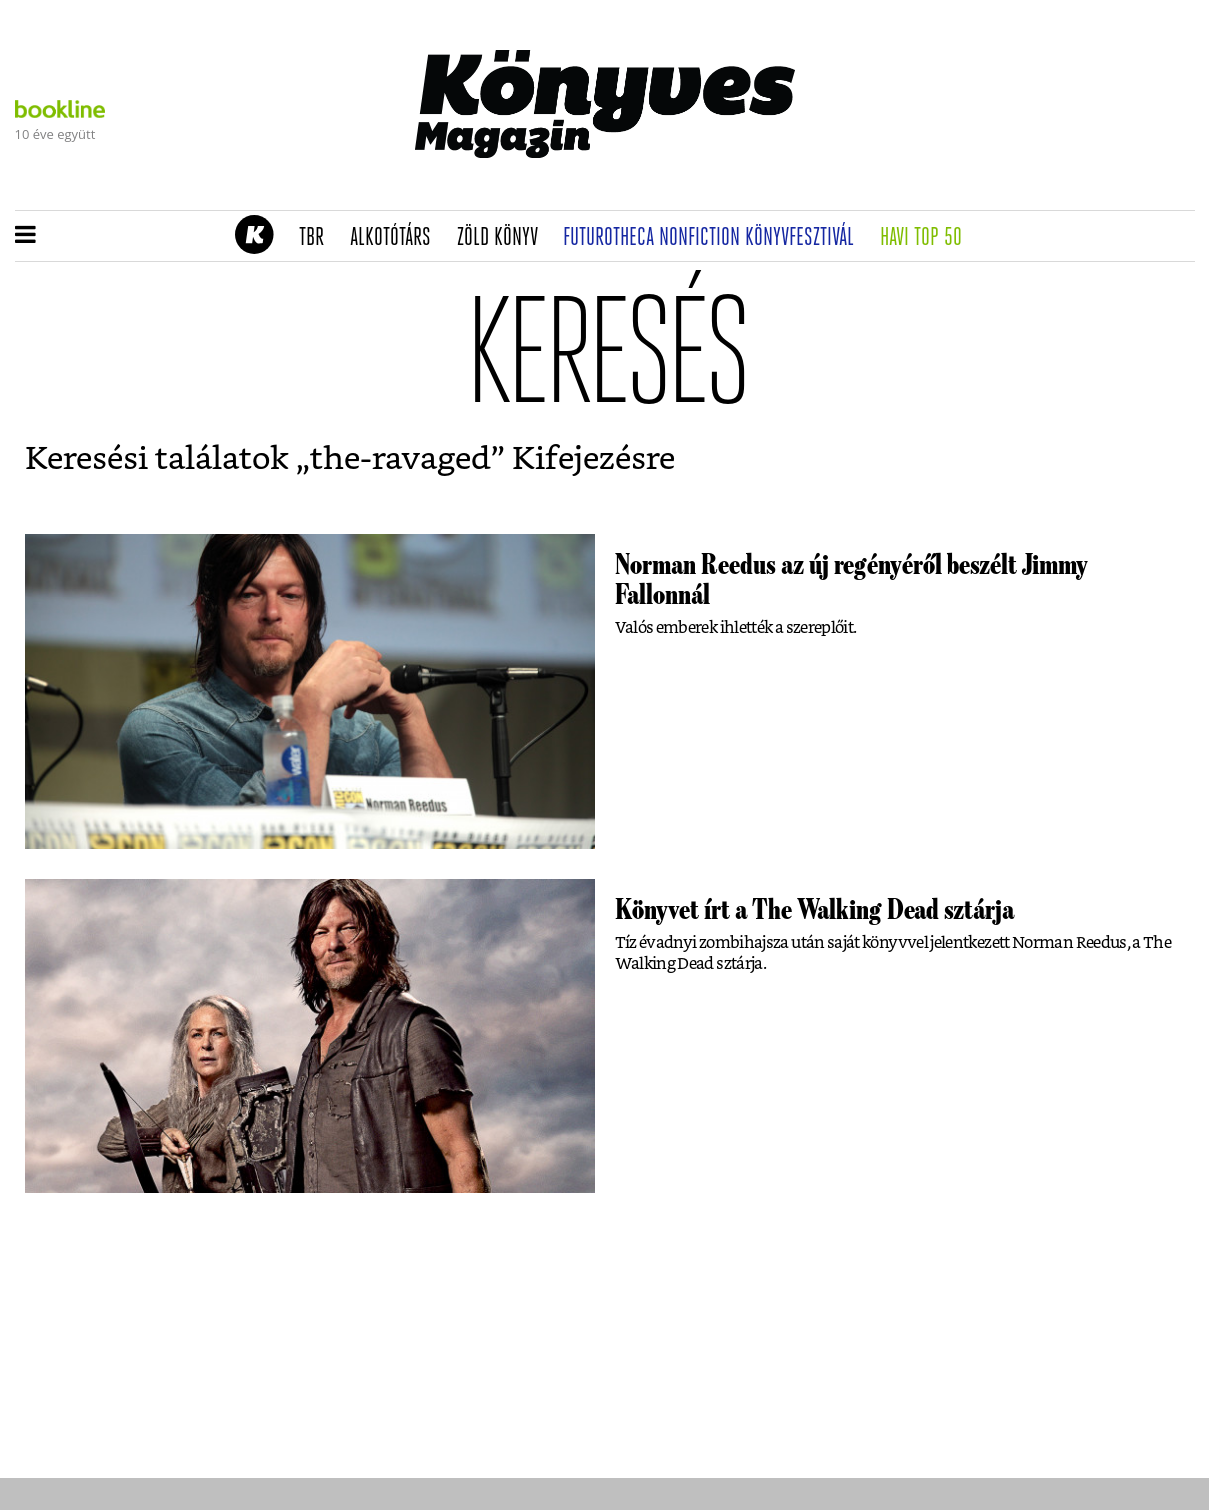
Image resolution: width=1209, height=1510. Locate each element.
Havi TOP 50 (927, 238)
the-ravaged (400, 459)
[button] (25, 236)
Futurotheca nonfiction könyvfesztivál (715, 238)
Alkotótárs (397, 238)
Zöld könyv (504, 238)
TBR (318, 238)
